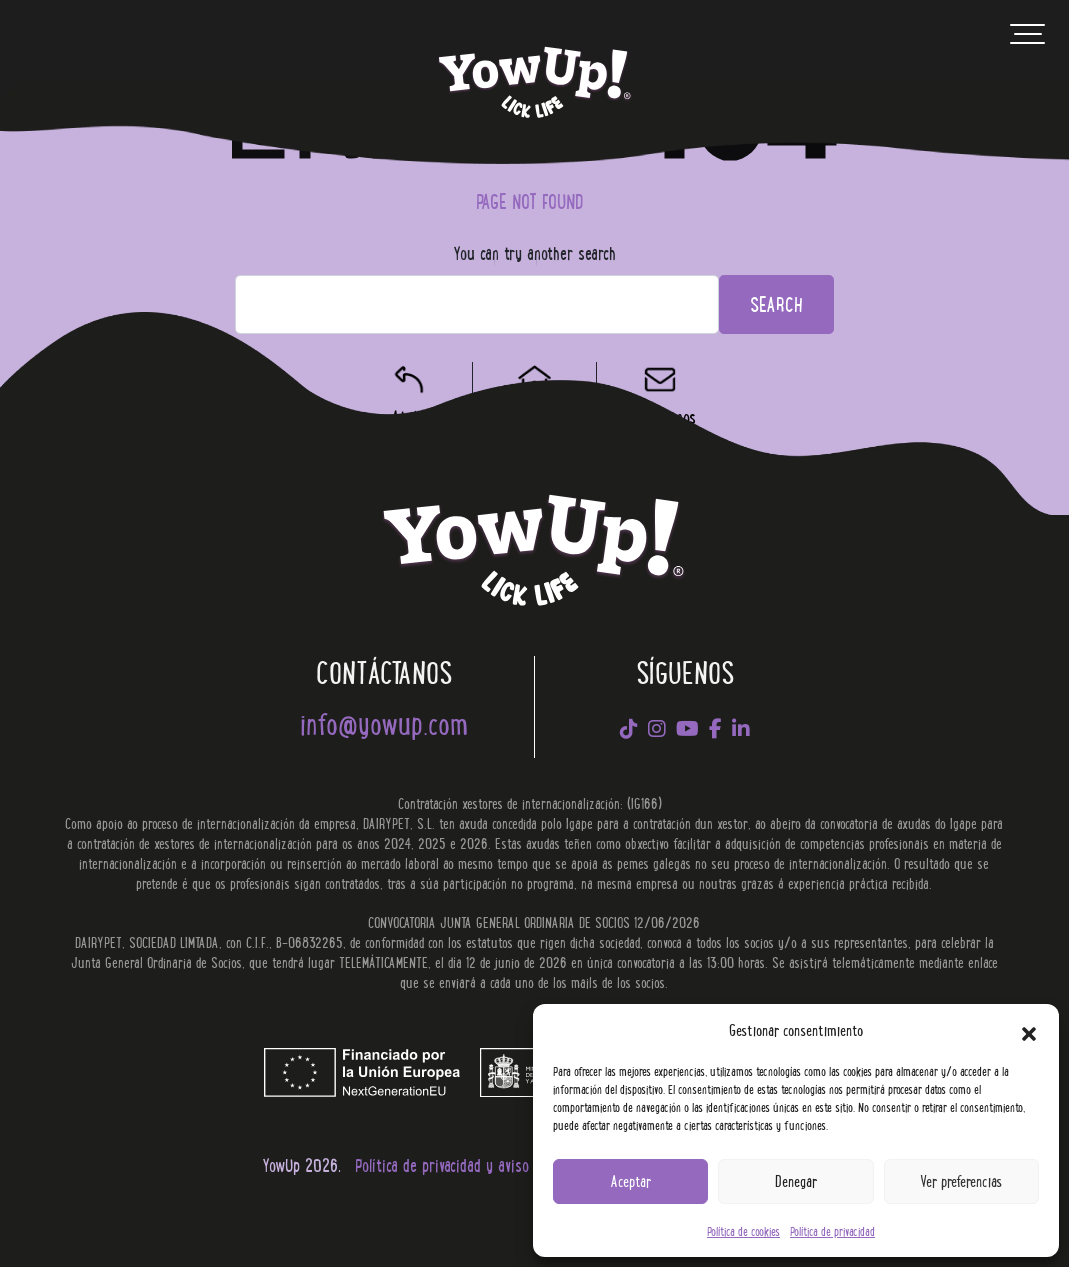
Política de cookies (743, 1230)
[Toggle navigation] (1027, 39)
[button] (1029, 1030)
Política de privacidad (832, 1230)
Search (776, 303)
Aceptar (631, 1180)
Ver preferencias (961, 1180)
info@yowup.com (384, 722)
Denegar (796, 1180)
